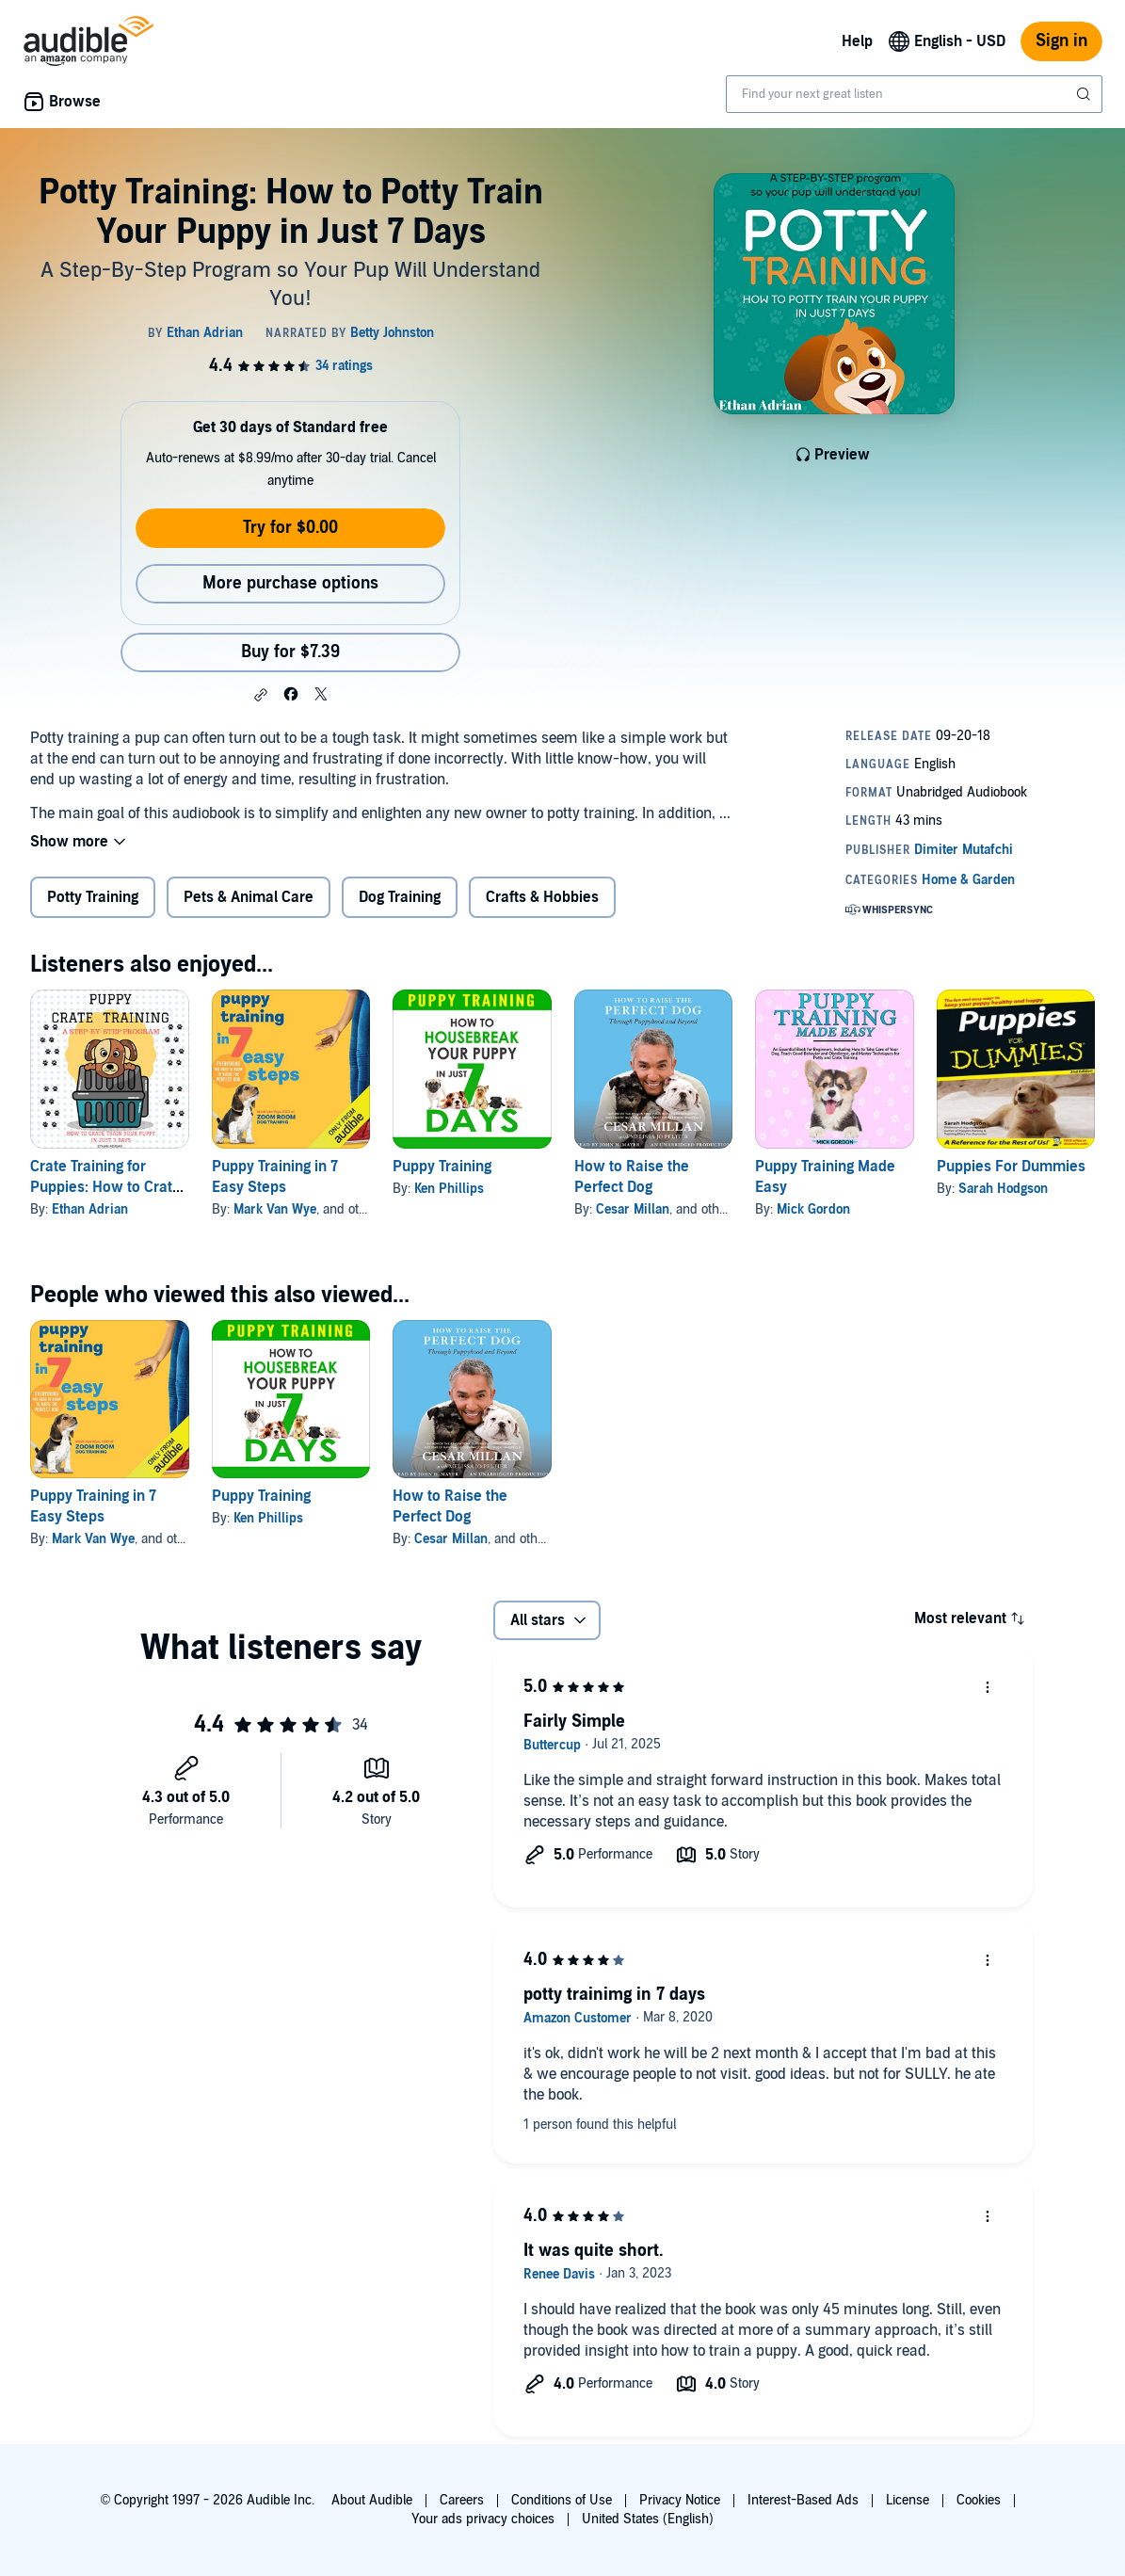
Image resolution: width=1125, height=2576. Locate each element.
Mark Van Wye (274, 1209)
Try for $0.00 (290, 528)
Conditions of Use (561, 2500)
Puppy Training (442, 1166)
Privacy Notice (679, 2500)
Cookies (978, 2500)
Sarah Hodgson (1003, 1189)
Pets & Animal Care (248, 897)
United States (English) (648, 2519)
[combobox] (914, 94)
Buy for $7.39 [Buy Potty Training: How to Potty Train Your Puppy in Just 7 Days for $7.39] (290, 652)
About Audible (371, 2500)
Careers (462, 2500)
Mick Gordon (813, 1209)
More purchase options (290, 583)
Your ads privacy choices (482, 2519)
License (907, 2500)
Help (857, 41)
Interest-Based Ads (803, 2500)
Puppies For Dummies (1011, 1166)
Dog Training (400, 897)
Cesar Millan (632, 1209)
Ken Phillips (449, 1189)
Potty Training (92, 897)
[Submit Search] (1085, 94)
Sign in (1061, 41)
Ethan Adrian (90, 1209)
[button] (260, 694)
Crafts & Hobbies (542, 897)
